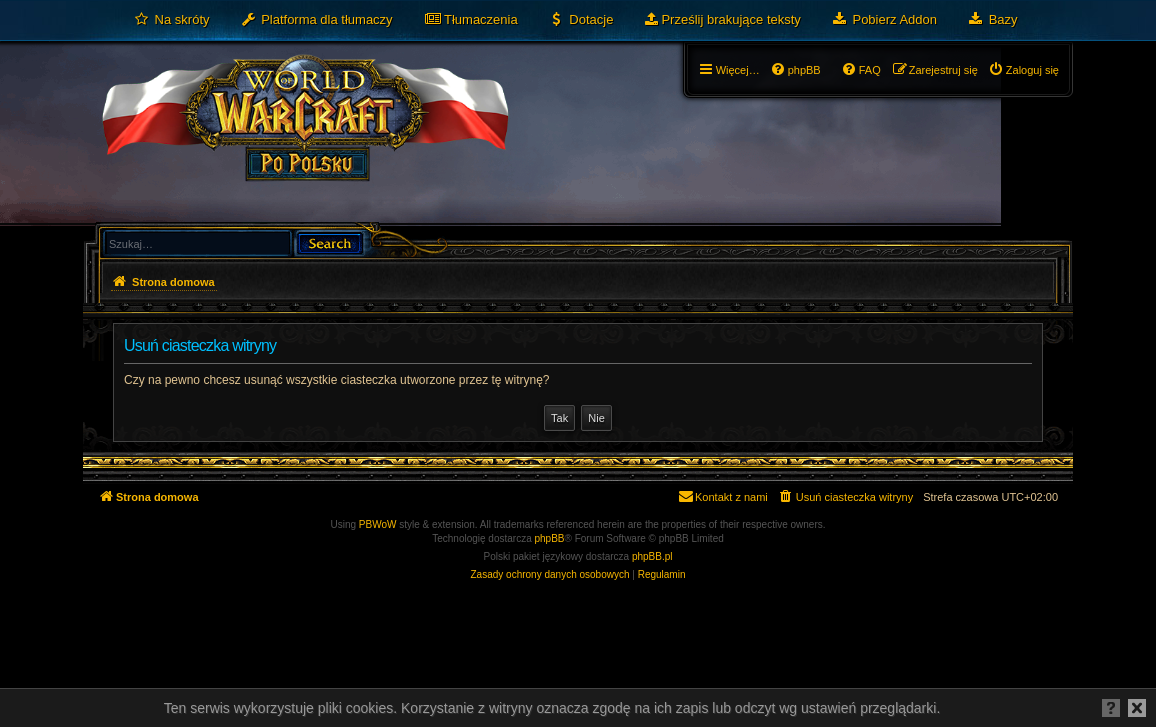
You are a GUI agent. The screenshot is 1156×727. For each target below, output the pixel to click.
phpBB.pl (652, 556)
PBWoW (378, 524)
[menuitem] (171, 20)
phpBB (550, 538)
